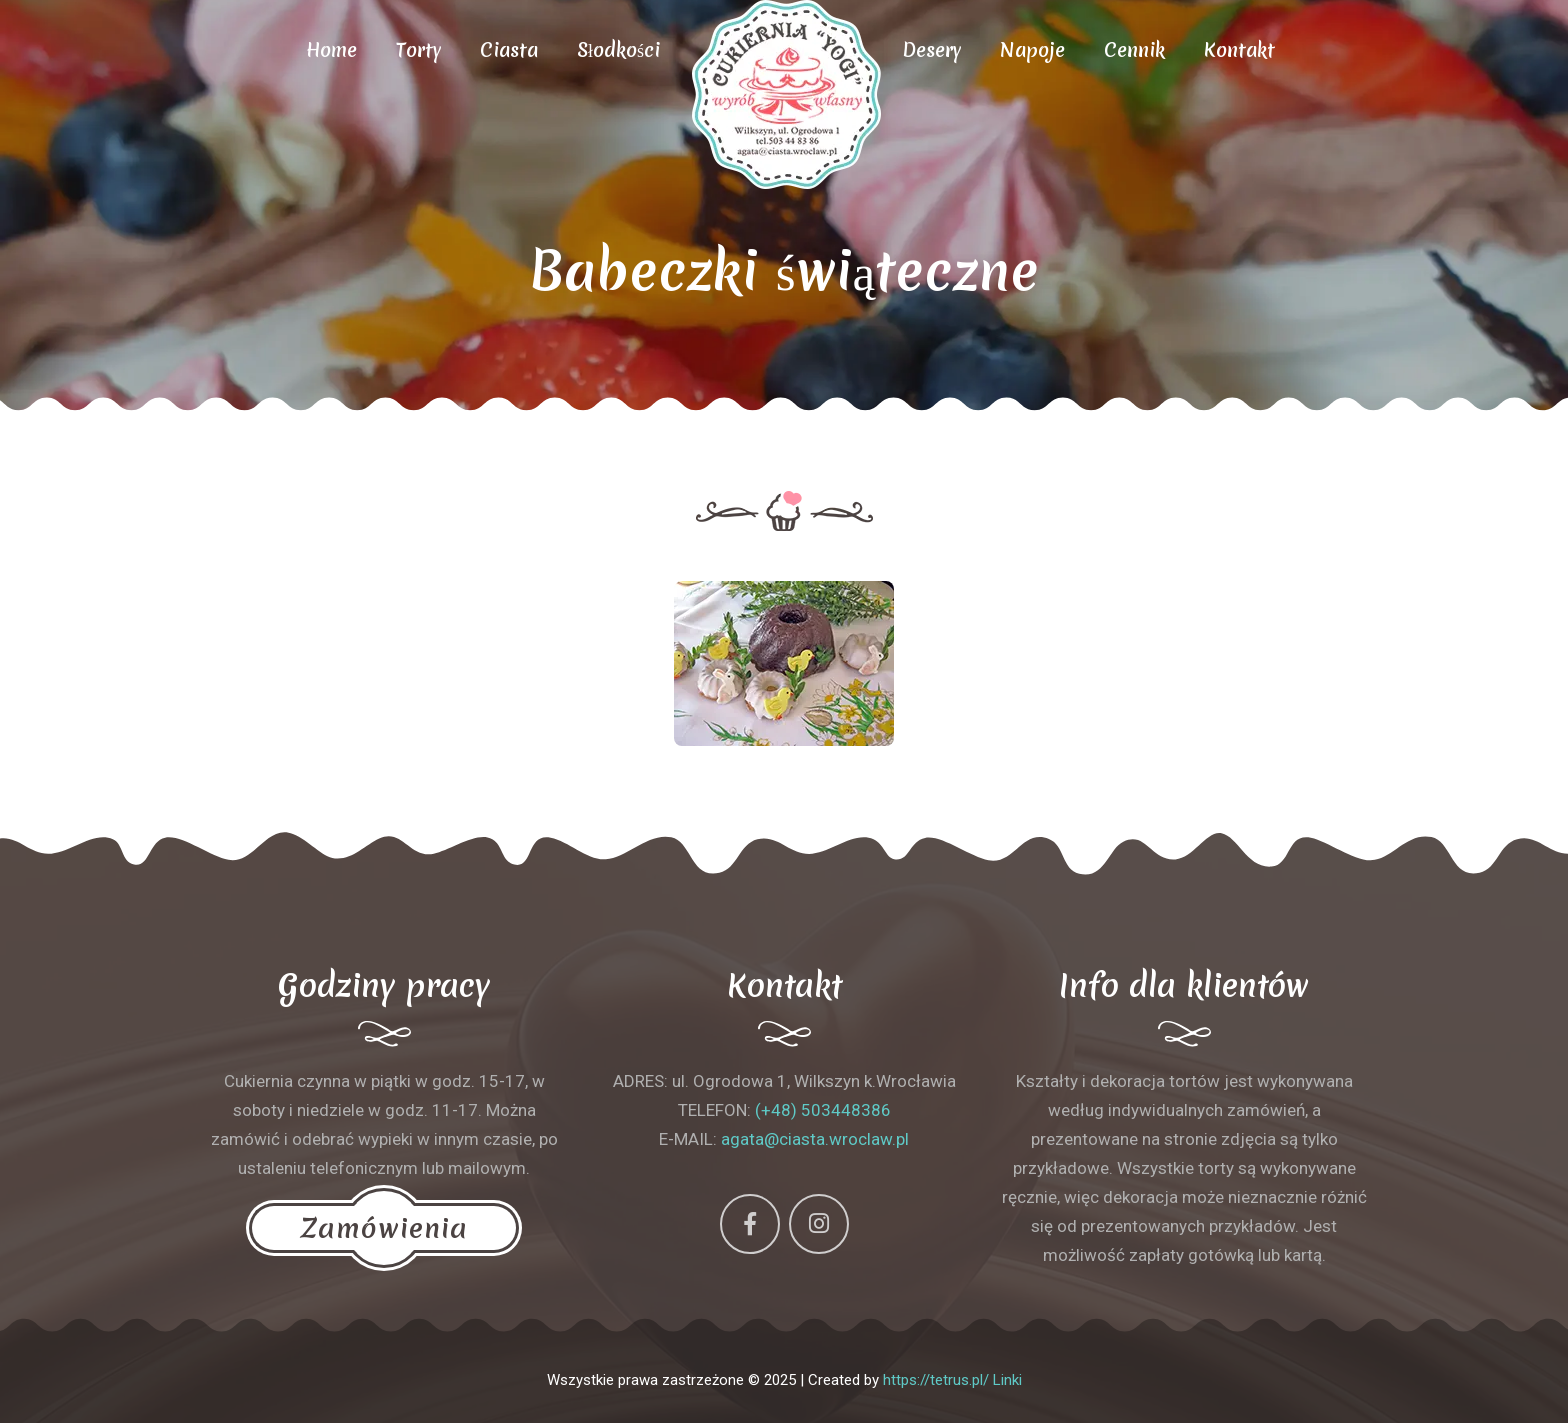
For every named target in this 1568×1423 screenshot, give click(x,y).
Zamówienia (384, 1228)
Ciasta (509, 50)
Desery (931, 50)
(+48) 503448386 (823, 1110)
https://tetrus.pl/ (936, 1380)
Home (331, 50)
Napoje (1032, 50)
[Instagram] (819, 1224)
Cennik (1134, 50)
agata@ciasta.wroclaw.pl (815, 1139)
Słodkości (618, 50)
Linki (1007, 1380)
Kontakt (1239, 50)
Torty (418, 50)
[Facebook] (750, 1224)
